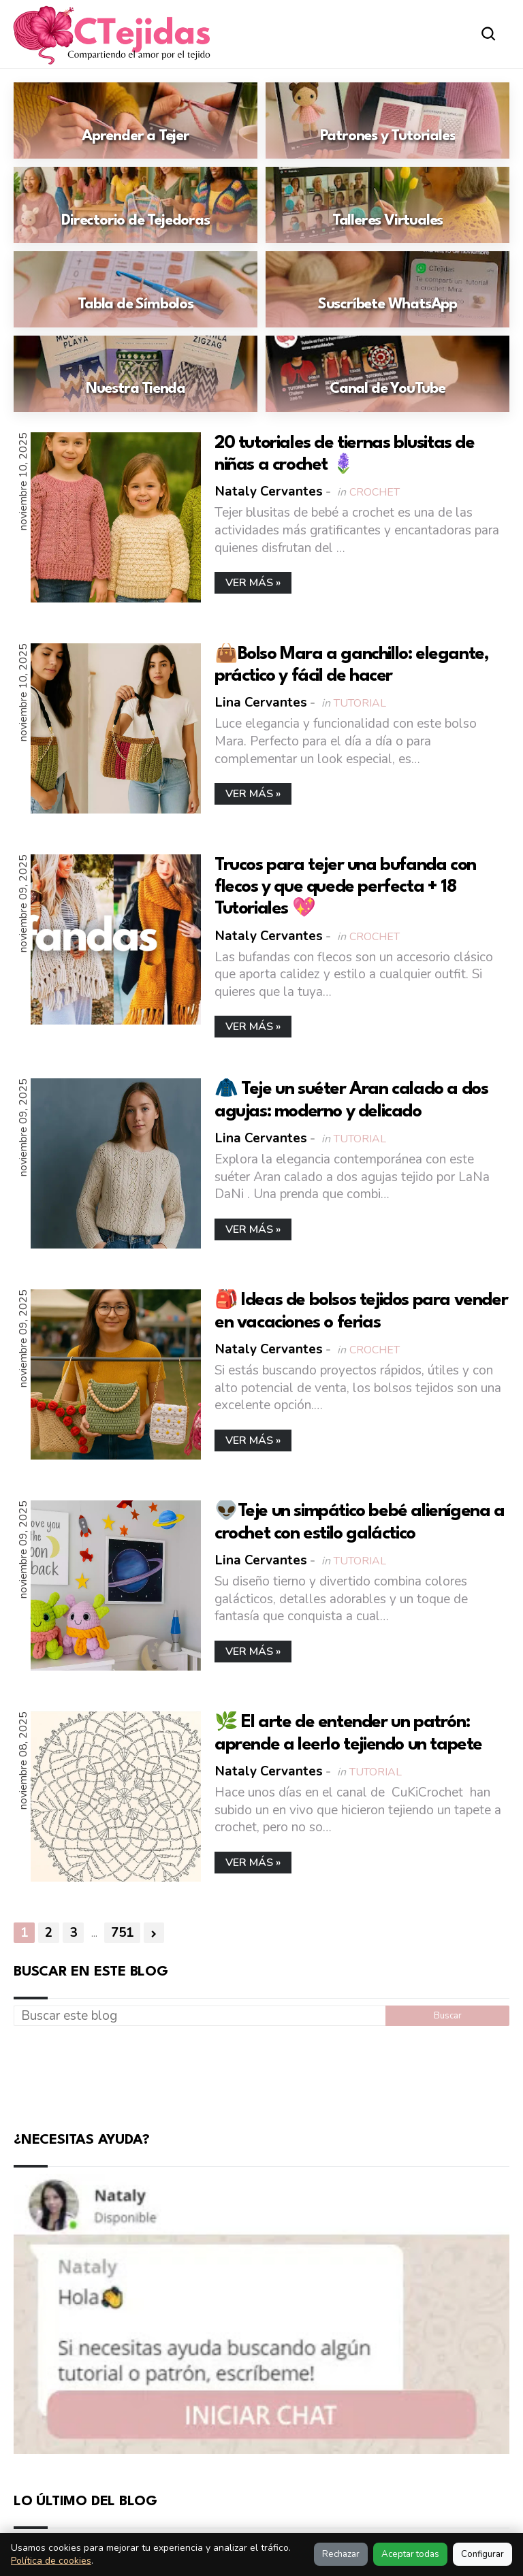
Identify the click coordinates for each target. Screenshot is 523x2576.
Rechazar (341, 2554)
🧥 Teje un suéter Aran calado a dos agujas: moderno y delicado (351, 1100)
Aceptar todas (410, 2554)
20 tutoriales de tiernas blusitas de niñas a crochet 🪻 (345, 454)
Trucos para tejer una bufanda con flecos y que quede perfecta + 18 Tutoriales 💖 (345, 887)
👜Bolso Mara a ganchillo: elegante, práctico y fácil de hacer (351, 665)
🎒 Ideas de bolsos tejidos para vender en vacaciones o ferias (361, 1311)
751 (122, 1933)
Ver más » (253, 582)
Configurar (482, 2554)
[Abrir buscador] (488, 33)
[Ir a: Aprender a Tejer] (135, 120)
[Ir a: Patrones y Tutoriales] (387, 120)
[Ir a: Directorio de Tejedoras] (135, 205)
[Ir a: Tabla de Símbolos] (135, 289)
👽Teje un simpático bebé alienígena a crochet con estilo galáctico (360, 1522)
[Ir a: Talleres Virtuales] (387, 205)
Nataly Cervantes (269, 491)
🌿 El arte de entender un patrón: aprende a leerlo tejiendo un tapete (348, 1733)
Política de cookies (51, 2560)
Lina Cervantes (261, 702)
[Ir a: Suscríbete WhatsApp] (387, 289)
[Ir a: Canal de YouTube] (387, 374)
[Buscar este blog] (199, 2016)
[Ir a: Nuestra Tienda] (135, 374)
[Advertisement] (261, 2075)
